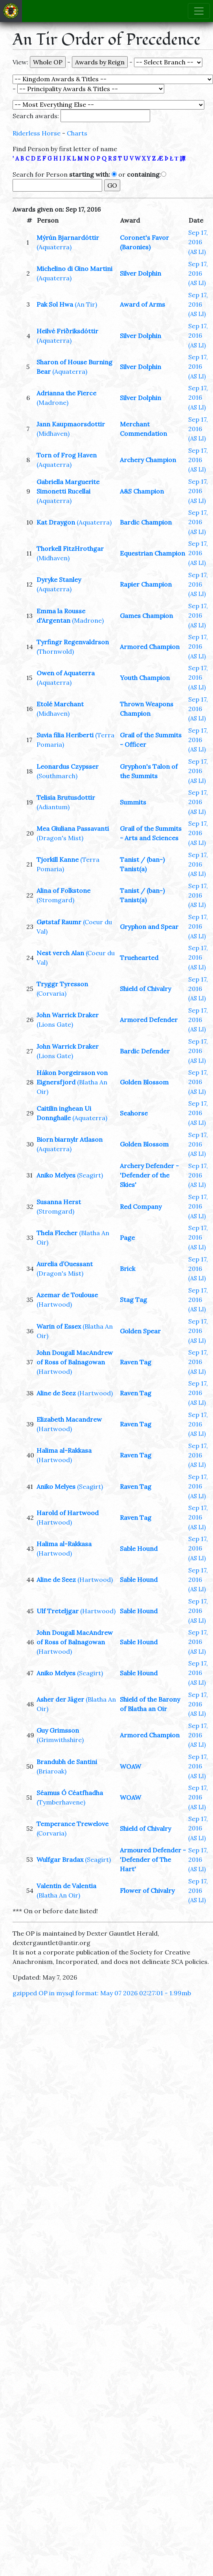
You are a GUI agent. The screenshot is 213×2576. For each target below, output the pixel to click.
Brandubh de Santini (67, 1762)
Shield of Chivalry (145, 989)
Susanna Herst (59, 1202)
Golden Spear (140, 1331)
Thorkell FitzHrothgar (70, 548)
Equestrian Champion (152, 553)
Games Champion (146, 616)
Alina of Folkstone (63, 890)
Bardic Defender (145, 1051)
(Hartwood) (54, 1304)
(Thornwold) (55, 651)
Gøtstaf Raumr (59, 922)
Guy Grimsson (58, 1730)
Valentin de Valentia (66, 1886)
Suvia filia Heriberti (65, 735)
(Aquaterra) (54, 247)
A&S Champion (142, 491)
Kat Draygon (56, 522)
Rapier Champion (146, 584)
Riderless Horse (37, 133)
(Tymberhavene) (61, 1802)
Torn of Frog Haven (67, 455)
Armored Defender (149, 1020)
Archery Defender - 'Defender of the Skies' (149, 1175)
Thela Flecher (57, 1233)
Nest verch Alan (60, 953)
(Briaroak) (51, 1771)
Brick (127, 1268)
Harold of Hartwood (68, 1513)
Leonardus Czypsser (68, 766)
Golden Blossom (144, 1082)
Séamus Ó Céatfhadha (70, 1793)
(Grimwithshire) (60, 1740)
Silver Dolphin (140, 273)
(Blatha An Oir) (58, 1895)
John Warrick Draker (68, 1015)
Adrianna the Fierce (66, 393)
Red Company (141, 1206)
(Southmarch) (57, 776)
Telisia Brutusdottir (66, 797)
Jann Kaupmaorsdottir (71, 424)
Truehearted (139, 958)
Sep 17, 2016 (198, 242)
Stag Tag (133, 1300)
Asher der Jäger (60, 1699)
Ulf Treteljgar (58, 1611)
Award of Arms (142, 304)
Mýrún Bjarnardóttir (68, 237)
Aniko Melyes (56, 1175)
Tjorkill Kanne (58, 859)
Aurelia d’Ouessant (65, 1264)
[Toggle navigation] (199, 11)
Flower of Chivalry (147, 1890)
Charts (77, 133)
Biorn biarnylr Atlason (70, 1139)
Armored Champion (150, 647)
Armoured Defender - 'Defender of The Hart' (153, 1859)
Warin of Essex (59, 1326)
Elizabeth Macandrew (69, 1419)
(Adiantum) (53, 807)
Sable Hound (139, 1548)
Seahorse (134, 1113)
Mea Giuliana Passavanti (73, 828)
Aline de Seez (56, 1393)
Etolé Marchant (60, 704)
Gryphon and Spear (149, 927)
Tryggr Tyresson (62, 984)
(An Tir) (86, 304)
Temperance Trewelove (72, 1824)
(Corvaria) (51, 993)
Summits (133, 802)
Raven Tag (135, 1362)
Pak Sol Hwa (55, 304)
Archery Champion (148, 460)
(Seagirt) (90, 1175)
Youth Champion (145, 678)
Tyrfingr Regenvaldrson (73, 642)
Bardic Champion (146, 522)
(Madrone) (52, 402)
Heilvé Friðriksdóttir (67, 331)
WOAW (130, 1766)
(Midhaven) (53, 433)
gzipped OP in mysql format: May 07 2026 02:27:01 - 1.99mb (102, 1993)
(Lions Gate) (55, 1024)
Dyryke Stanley (59, 579)
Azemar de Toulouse (67, 1295)
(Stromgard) (55, 900)
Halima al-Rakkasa (64, 1450)
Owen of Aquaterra (66, 673)
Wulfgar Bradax (60, 1859)
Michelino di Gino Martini (74, 268)
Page (127, 1237)
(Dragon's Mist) (60, 838)
